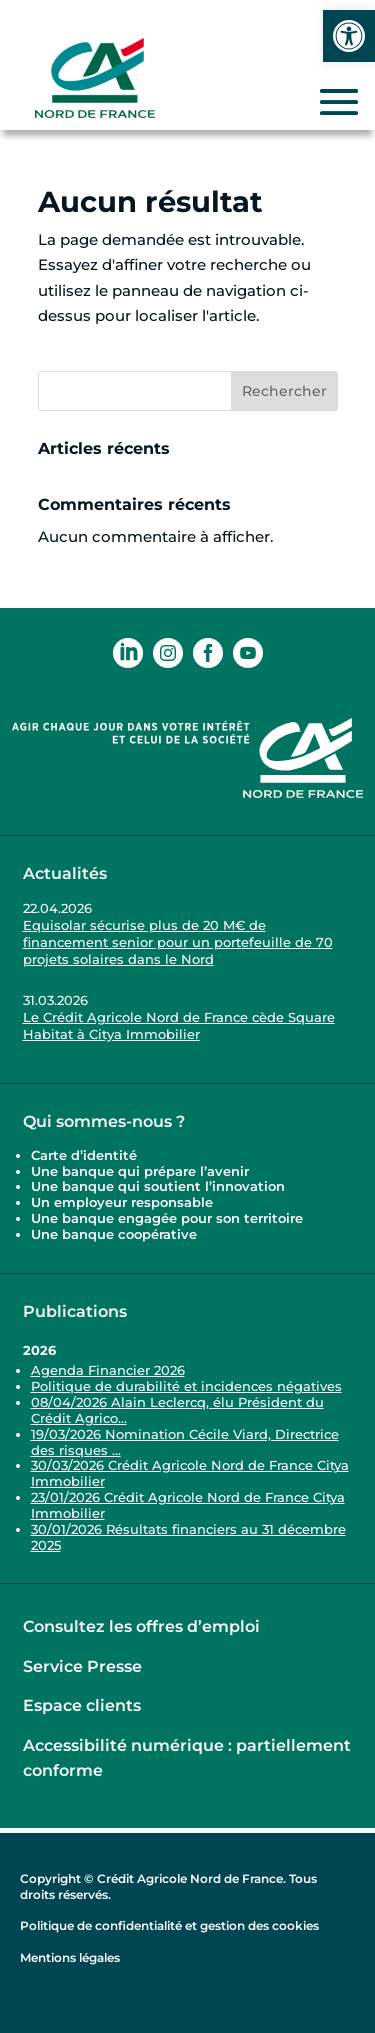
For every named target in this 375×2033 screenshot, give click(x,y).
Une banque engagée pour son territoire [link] (169, 1218)
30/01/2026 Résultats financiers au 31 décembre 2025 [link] (188, 1537)
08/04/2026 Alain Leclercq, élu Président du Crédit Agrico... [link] (177, 1410)
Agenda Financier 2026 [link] (108, 1370)
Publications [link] (75, 1311)
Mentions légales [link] (70, 1957)
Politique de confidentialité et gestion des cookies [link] (169, 1925)
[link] (349, 36)
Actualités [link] (65, 873)
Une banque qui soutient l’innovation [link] (160, 1186)
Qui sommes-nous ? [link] (104, 1121)
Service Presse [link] (82, 1666)
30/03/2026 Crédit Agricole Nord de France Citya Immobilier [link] (190, 1473)
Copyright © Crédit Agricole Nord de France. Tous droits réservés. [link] (168, 1886)
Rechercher (284, 391)
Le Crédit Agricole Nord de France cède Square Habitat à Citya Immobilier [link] (179, 1025)
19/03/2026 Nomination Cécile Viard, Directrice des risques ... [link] (185, 1442)
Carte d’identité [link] (84, 1155)
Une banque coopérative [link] (114, 1234)
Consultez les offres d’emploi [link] (141, 1626)
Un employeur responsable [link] (122, 1202)
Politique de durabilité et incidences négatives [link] (186, 1386)
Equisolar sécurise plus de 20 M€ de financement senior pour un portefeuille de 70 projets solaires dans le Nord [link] (178, 942)
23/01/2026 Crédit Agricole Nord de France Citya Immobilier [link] (188, 1505)
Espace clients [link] (82, 1705)
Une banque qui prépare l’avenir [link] (140, 1171)
